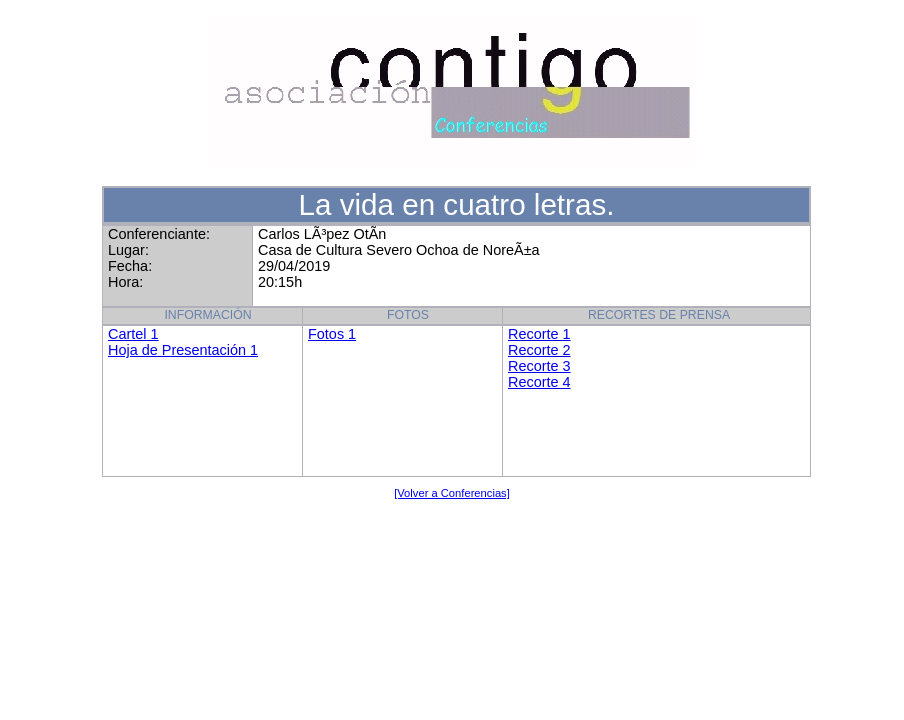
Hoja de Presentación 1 (183, 350)
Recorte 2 (539, 350)
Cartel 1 (133, 334)
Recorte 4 (539, 382)
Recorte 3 (539, 366)
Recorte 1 (539, 334)
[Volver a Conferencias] (452, 493)
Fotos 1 (332, 334)
